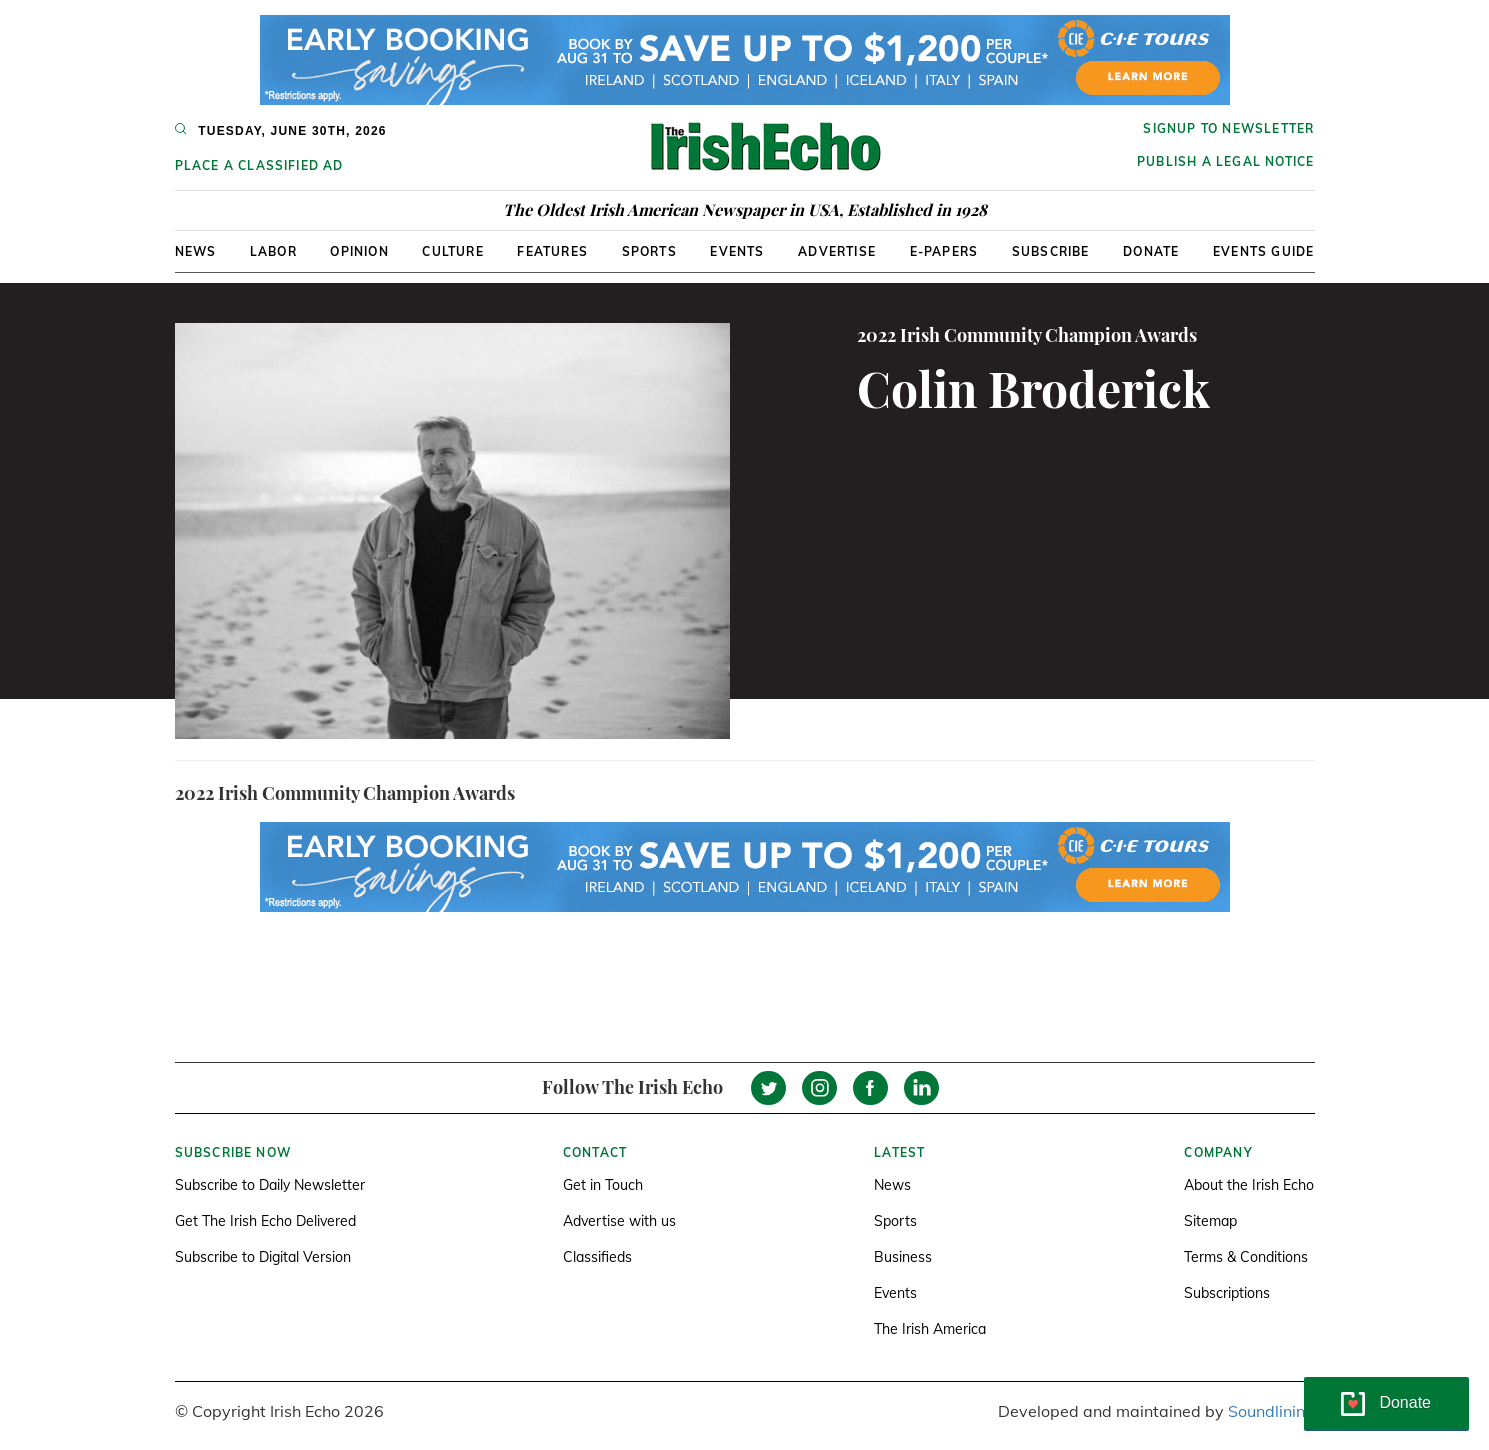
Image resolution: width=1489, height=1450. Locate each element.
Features (552, 251)
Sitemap (1210, 1221)
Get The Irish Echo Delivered (265, 1221)
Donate (1151, 251)
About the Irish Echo (1249, 1185)
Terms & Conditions (1246, 1257)
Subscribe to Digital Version (263, 1257)
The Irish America (930, 1329)
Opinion (359, 251)
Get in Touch (603, 1185)
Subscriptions (1227, 1293)
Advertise (837, 251)
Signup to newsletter (1228, 128)
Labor (273, 251)
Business (903, 1257)
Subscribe (1051, 251)
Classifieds (597, 1257)
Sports (649, 251)
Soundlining (1271, 1411)
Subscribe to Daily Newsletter (270, 1185)
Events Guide (1263, 251)
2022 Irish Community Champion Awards (1027, 335)
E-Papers (944, 251)
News (196, 251)
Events (737, 251)
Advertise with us (619, 1221)
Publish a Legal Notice (1225, 161)
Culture (452, 251)
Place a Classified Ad (259, 165)
